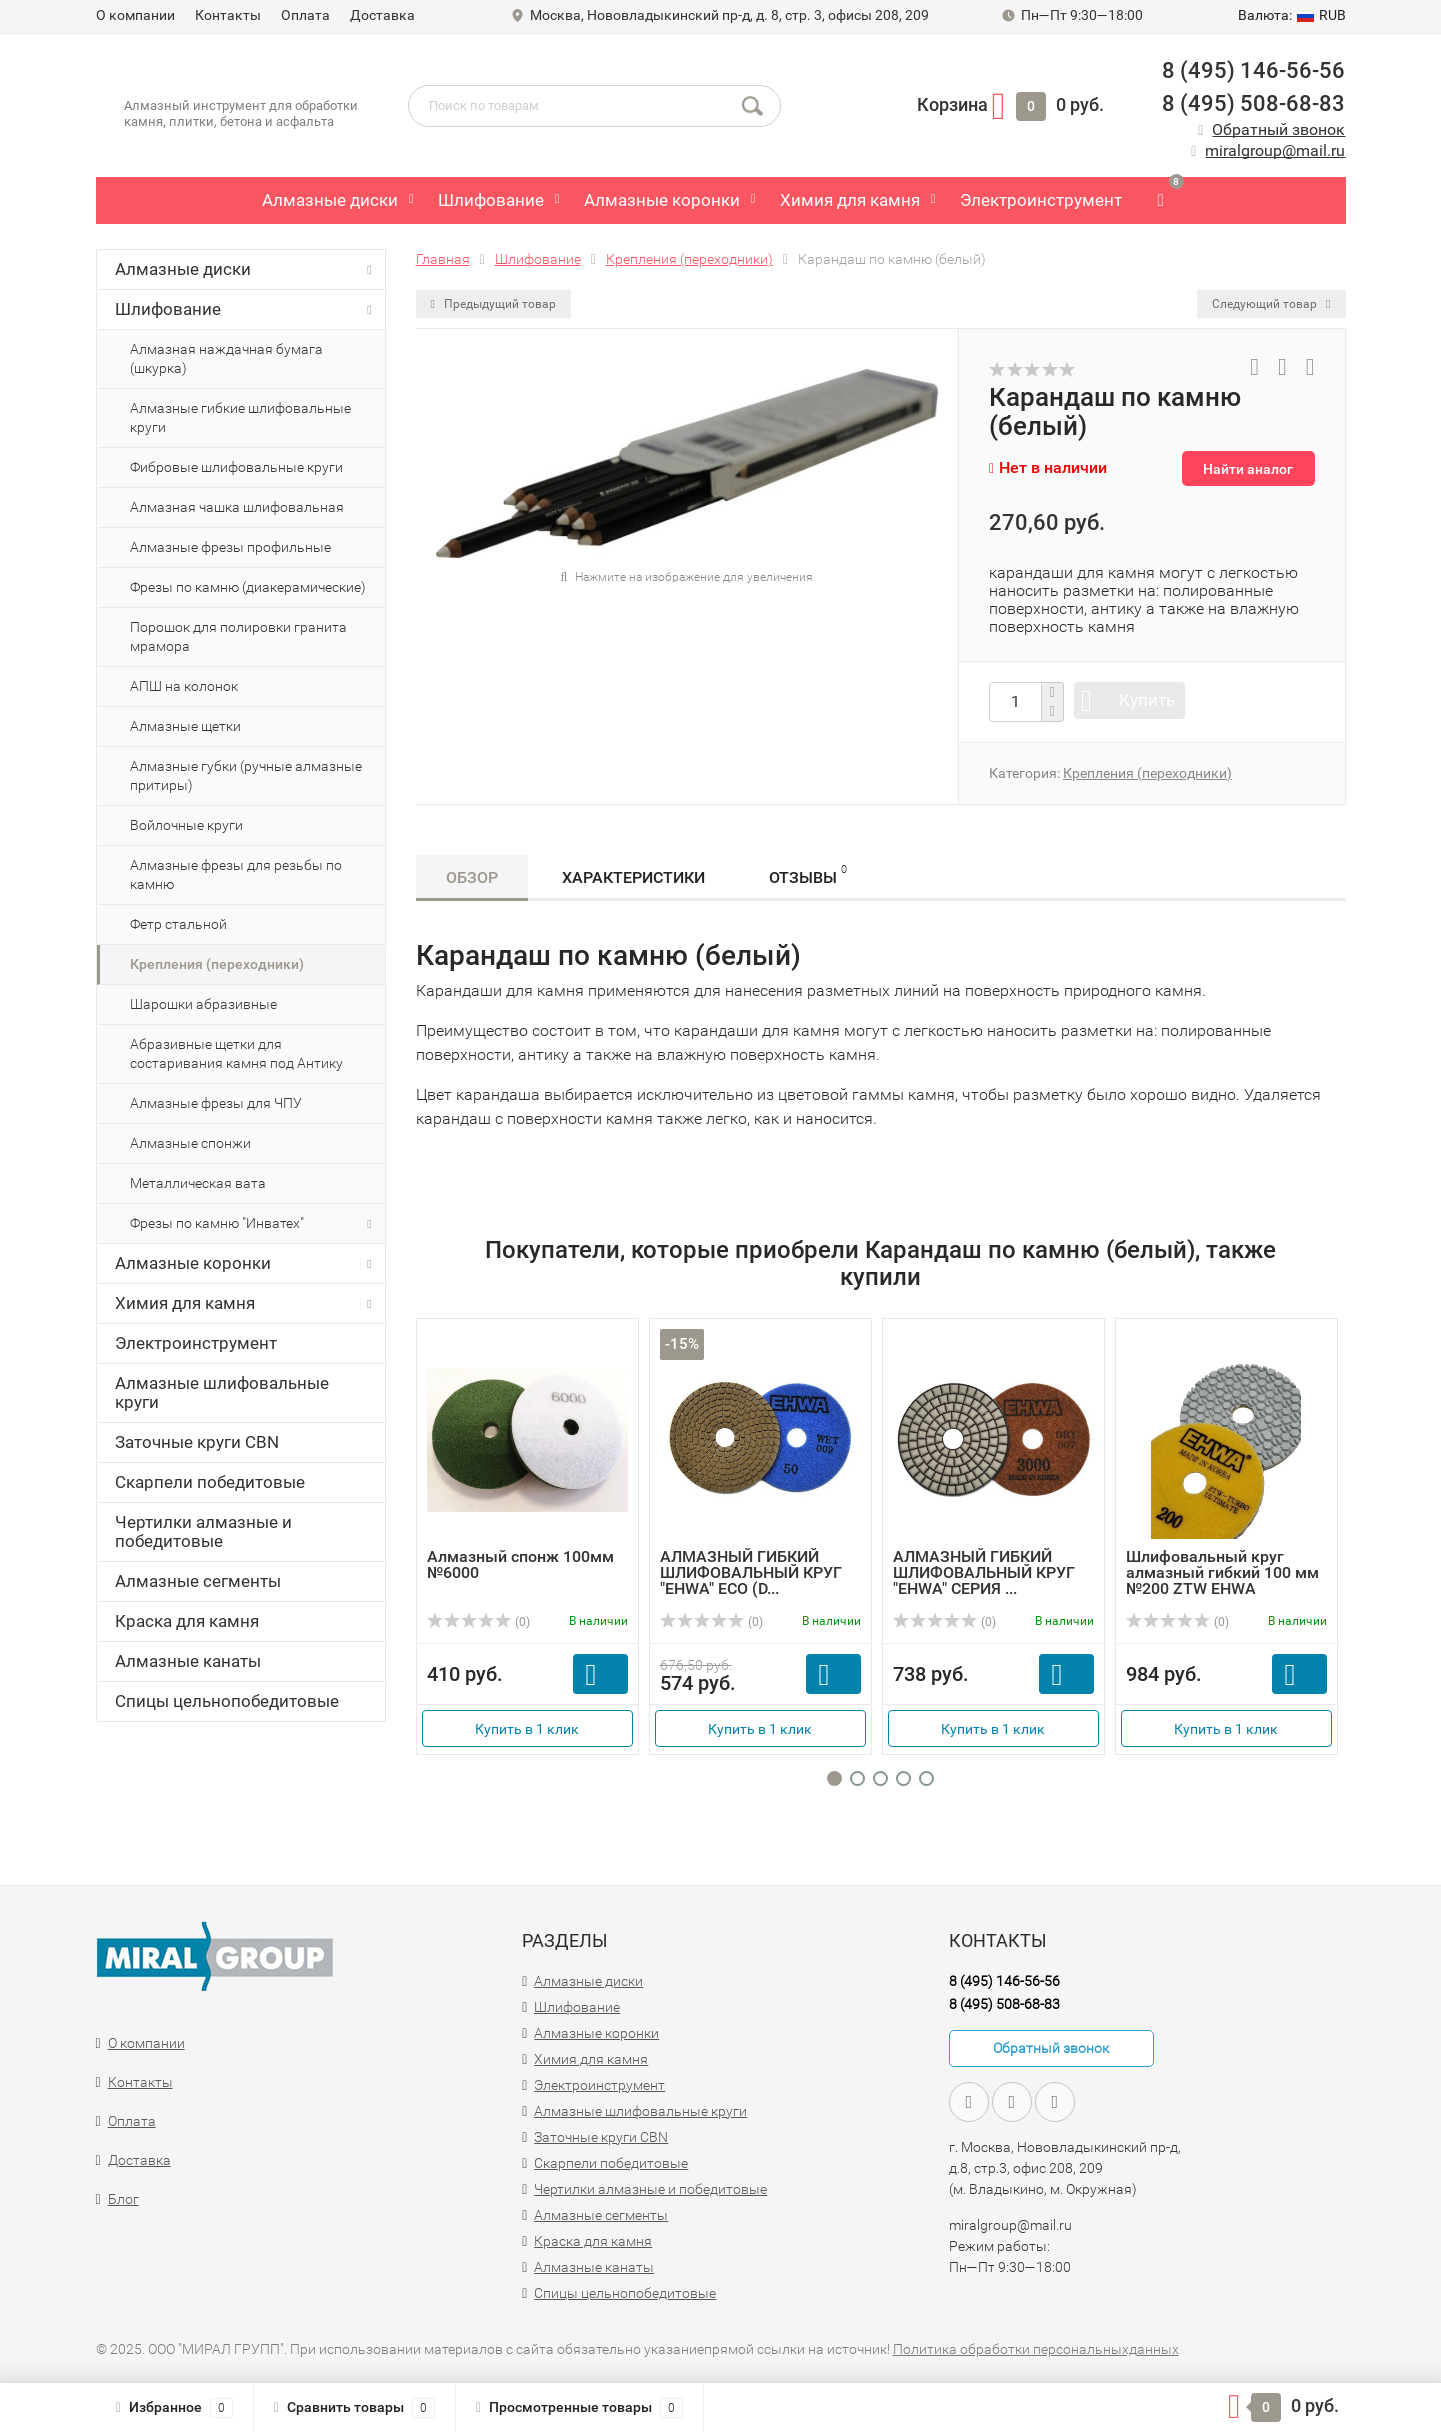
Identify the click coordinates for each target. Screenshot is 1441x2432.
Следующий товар (1271, 304)
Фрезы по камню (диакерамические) (248, 587)
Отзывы (808, 874)
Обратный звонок (1278, 129)
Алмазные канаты (188, 1661)
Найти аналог (1248, 469)
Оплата (305, 15)
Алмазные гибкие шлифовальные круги (240, 417)
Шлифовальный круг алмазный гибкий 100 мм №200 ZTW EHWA (1222, 1572)
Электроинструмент (1041, 200)
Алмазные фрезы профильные (230, 547)
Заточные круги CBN (197, 1442)
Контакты (228, 15)
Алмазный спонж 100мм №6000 (520, 1564)
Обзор (472, 877)
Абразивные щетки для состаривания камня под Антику (236, 1053)
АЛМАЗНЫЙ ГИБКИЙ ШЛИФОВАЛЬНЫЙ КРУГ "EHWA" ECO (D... (751, 1572)
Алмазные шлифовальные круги (222, 1392)
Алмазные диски (330, 200)
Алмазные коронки (662, 200)
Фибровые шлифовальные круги (236, 467)
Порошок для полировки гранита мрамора (238, 636)
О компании (135, 15)
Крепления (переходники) (217, 964)
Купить (1147, 700)
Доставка (382, 15)
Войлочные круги (186, 825)
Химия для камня (850, 200)
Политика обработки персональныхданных (1036, 2349)
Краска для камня (187, 1621)
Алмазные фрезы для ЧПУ (216, 1103)
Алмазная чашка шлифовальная (237, 507)
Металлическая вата (198, 1183)
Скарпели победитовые (210, 1482)
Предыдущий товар (493, 304)
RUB (1292, 15)
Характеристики (633, 877)
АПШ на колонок (184, 686)
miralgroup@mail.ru (1275, 150)
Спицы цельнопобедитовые (227, 1701)
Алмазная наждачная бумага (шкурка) (226, 358)
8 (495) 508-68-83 (1253, 103)
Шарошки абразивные (203, 1004)
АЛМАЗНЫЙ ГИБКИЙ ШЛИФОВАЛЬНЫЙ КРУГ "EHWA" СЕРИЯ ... (984, 1572)
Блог (123, 2199)
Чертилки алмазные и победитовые (203, 1531)
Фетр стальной (178, 924)
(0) (479, 1622)
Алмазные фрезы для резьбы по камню (236, 874)
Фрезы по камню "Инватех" (255, 1224)
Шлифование (491, 200)
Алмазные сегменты (198, 1581)
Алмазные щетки (185, 726)
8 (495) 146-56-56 (1253, 70)
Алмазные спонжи (190, 1143)
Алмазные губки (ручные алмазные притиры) (246, 775)
